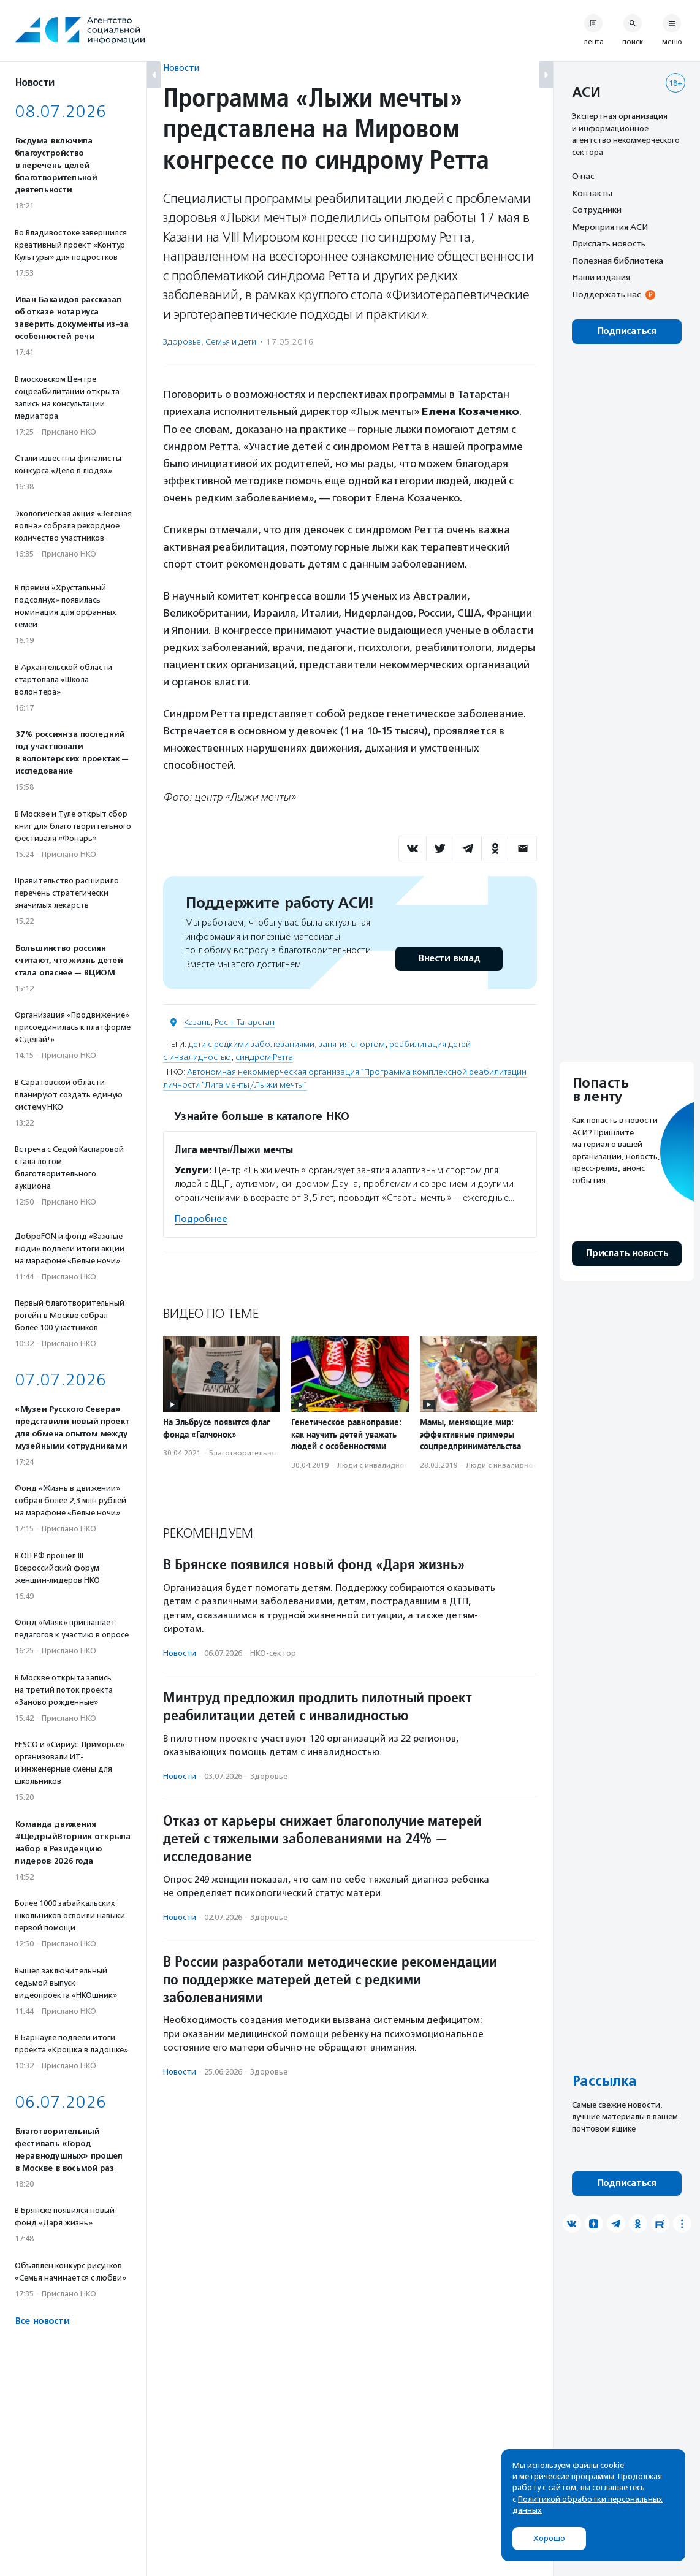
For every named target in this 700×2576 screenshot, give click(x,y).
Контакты (592, 193)
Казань (197, 1022)
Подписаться (626, 331)
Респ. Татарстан (245, 1022)
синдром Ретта (264, 1057)
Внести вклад (448, 958)
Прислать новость (608, 243)
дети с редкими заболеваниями (251, 1044)
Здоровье (182, 342)
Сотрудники (597, 210)
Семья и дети (230, 342)
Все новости (42, 2321)
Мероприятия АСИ (610, 227)
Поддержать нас (606, 294)
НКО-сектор (273, 1653)
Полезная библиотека (617, 260)
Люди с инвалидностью (379, 1465)
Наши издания (601, 277)
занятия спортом (352, 1044)
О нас (583, 176)
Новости (181, 68)
